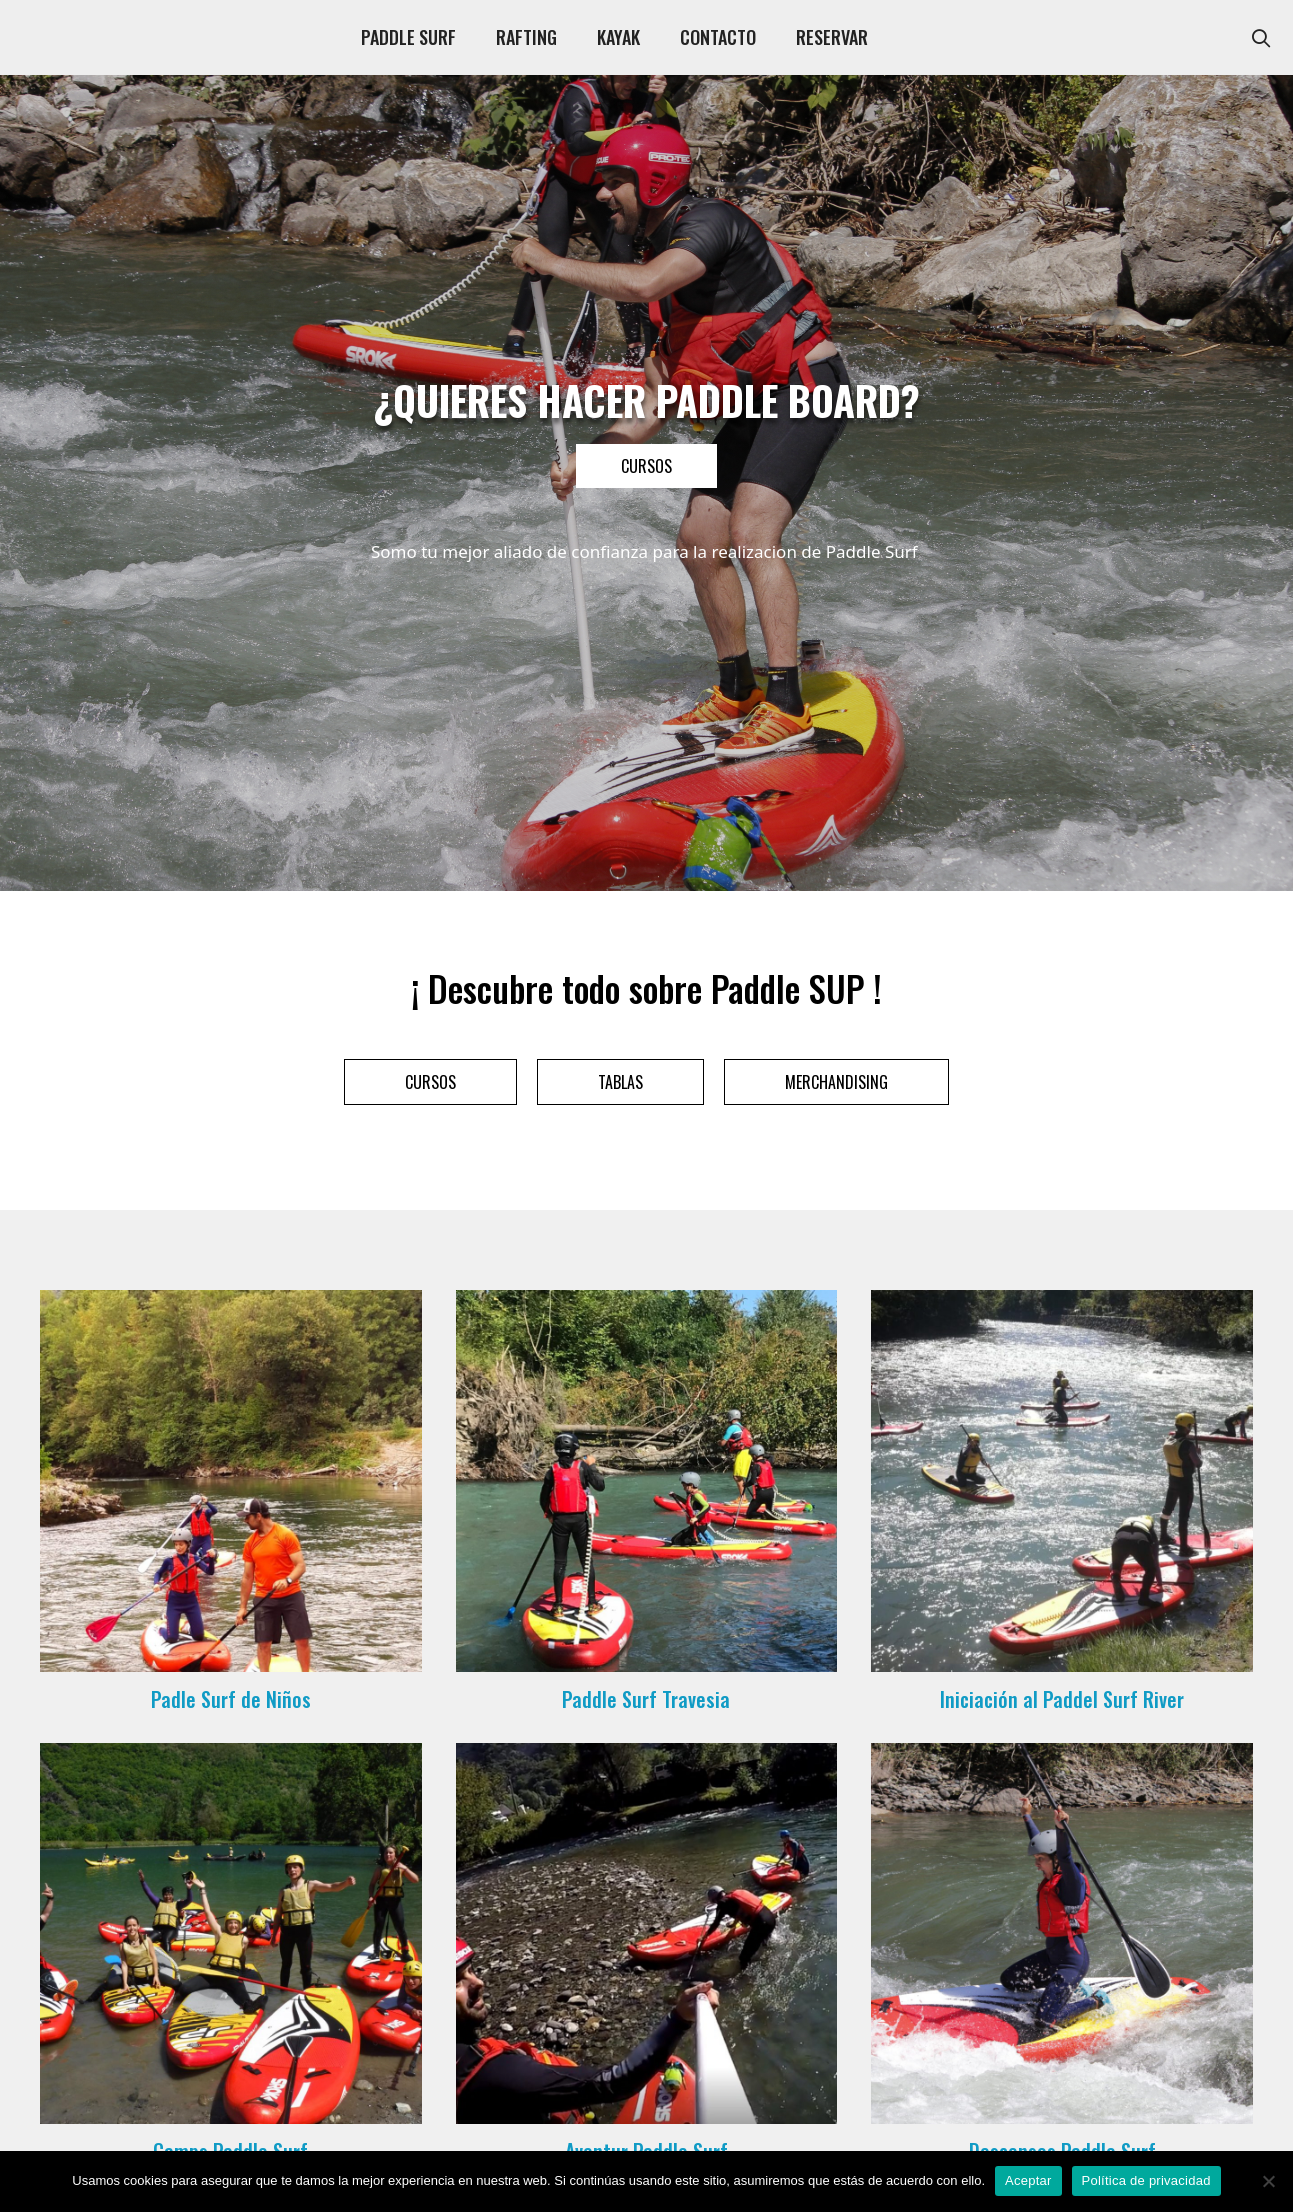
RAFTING (526, 37)
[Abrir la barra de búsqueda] (1261, 37)
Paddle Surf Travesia (646, 1699)
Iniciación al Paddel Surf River (1062, 1699)
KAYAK (618, 37)
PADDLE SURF (408, 37)
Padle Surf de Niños (231, 1699)
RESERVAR (832, 37)
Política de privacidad (1146, 2180)
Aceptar (1028, 2180)
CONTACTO (718, 37)
